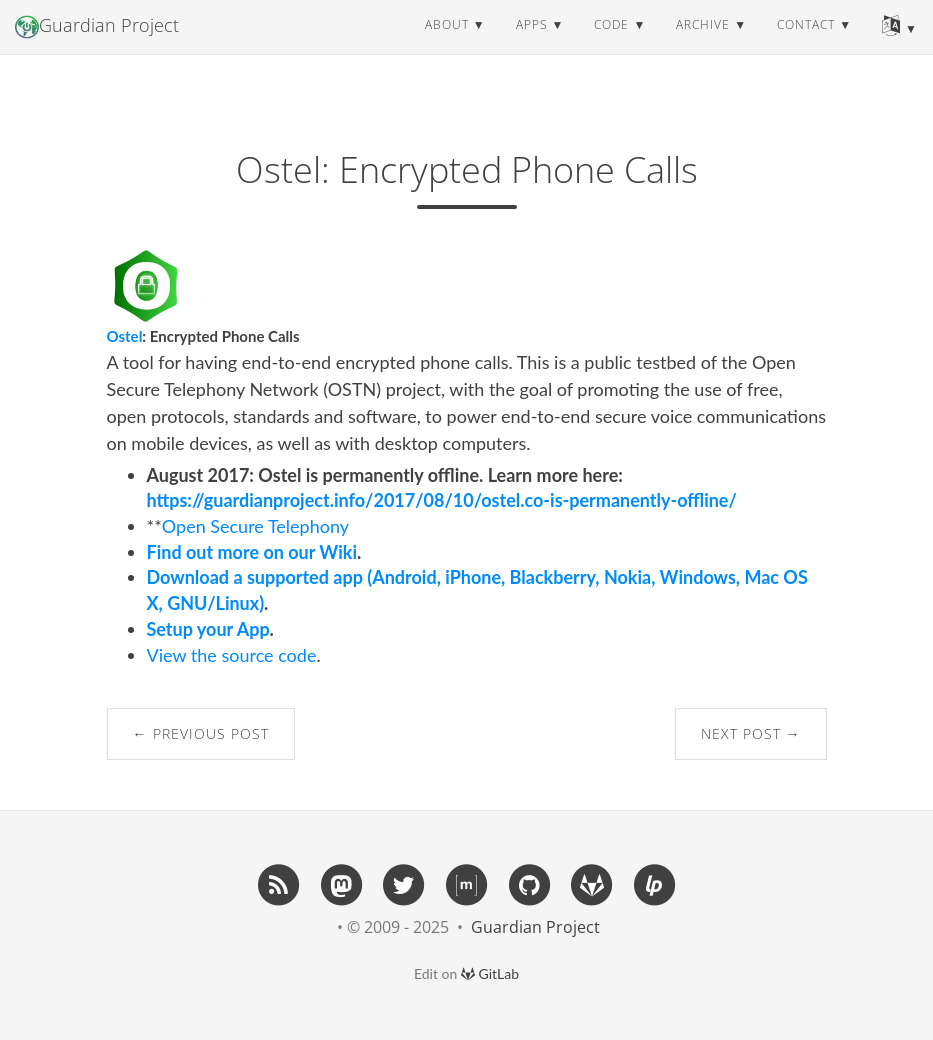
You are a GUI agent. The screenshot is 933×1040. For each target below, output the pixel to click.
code (611, 44)
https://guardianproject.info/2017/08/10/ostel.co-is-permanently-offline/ (442, 500)
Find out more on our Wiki (252, 552)
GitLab (490, 973)
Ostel (125, 336)
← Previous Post (201, 733)
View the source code (232, 655)
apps (532, 44)
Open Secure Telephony (255, 526)
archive (703, 44)
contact (806, 44)
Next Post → (751, 733)
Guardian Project (97, 46)
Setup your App (208, 629)
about (447, 44)
